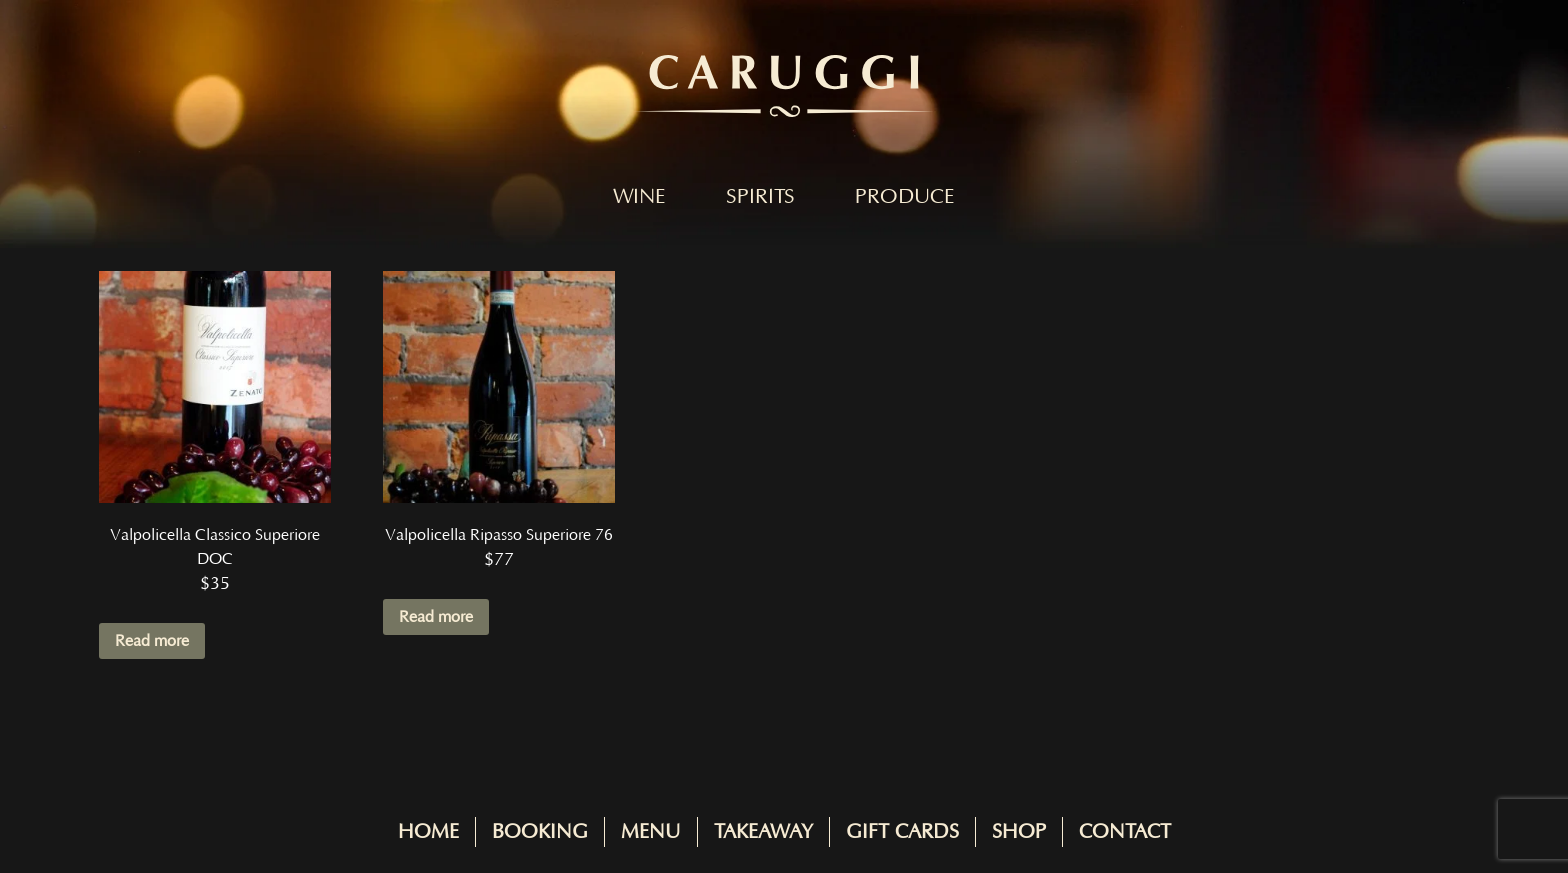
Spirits (760, 197)
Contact (1125, 832)
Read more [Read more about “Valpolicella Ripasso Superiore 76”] (436, 617)
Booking (540, 832)
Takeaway (763, 832)
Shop (1019, 832)
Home (428, 832)
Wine (639, 197)
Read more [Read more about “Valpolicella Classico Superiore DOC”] (152, 641)
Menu (651, 832)
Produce (905, 197)
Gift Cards (902, 832)
